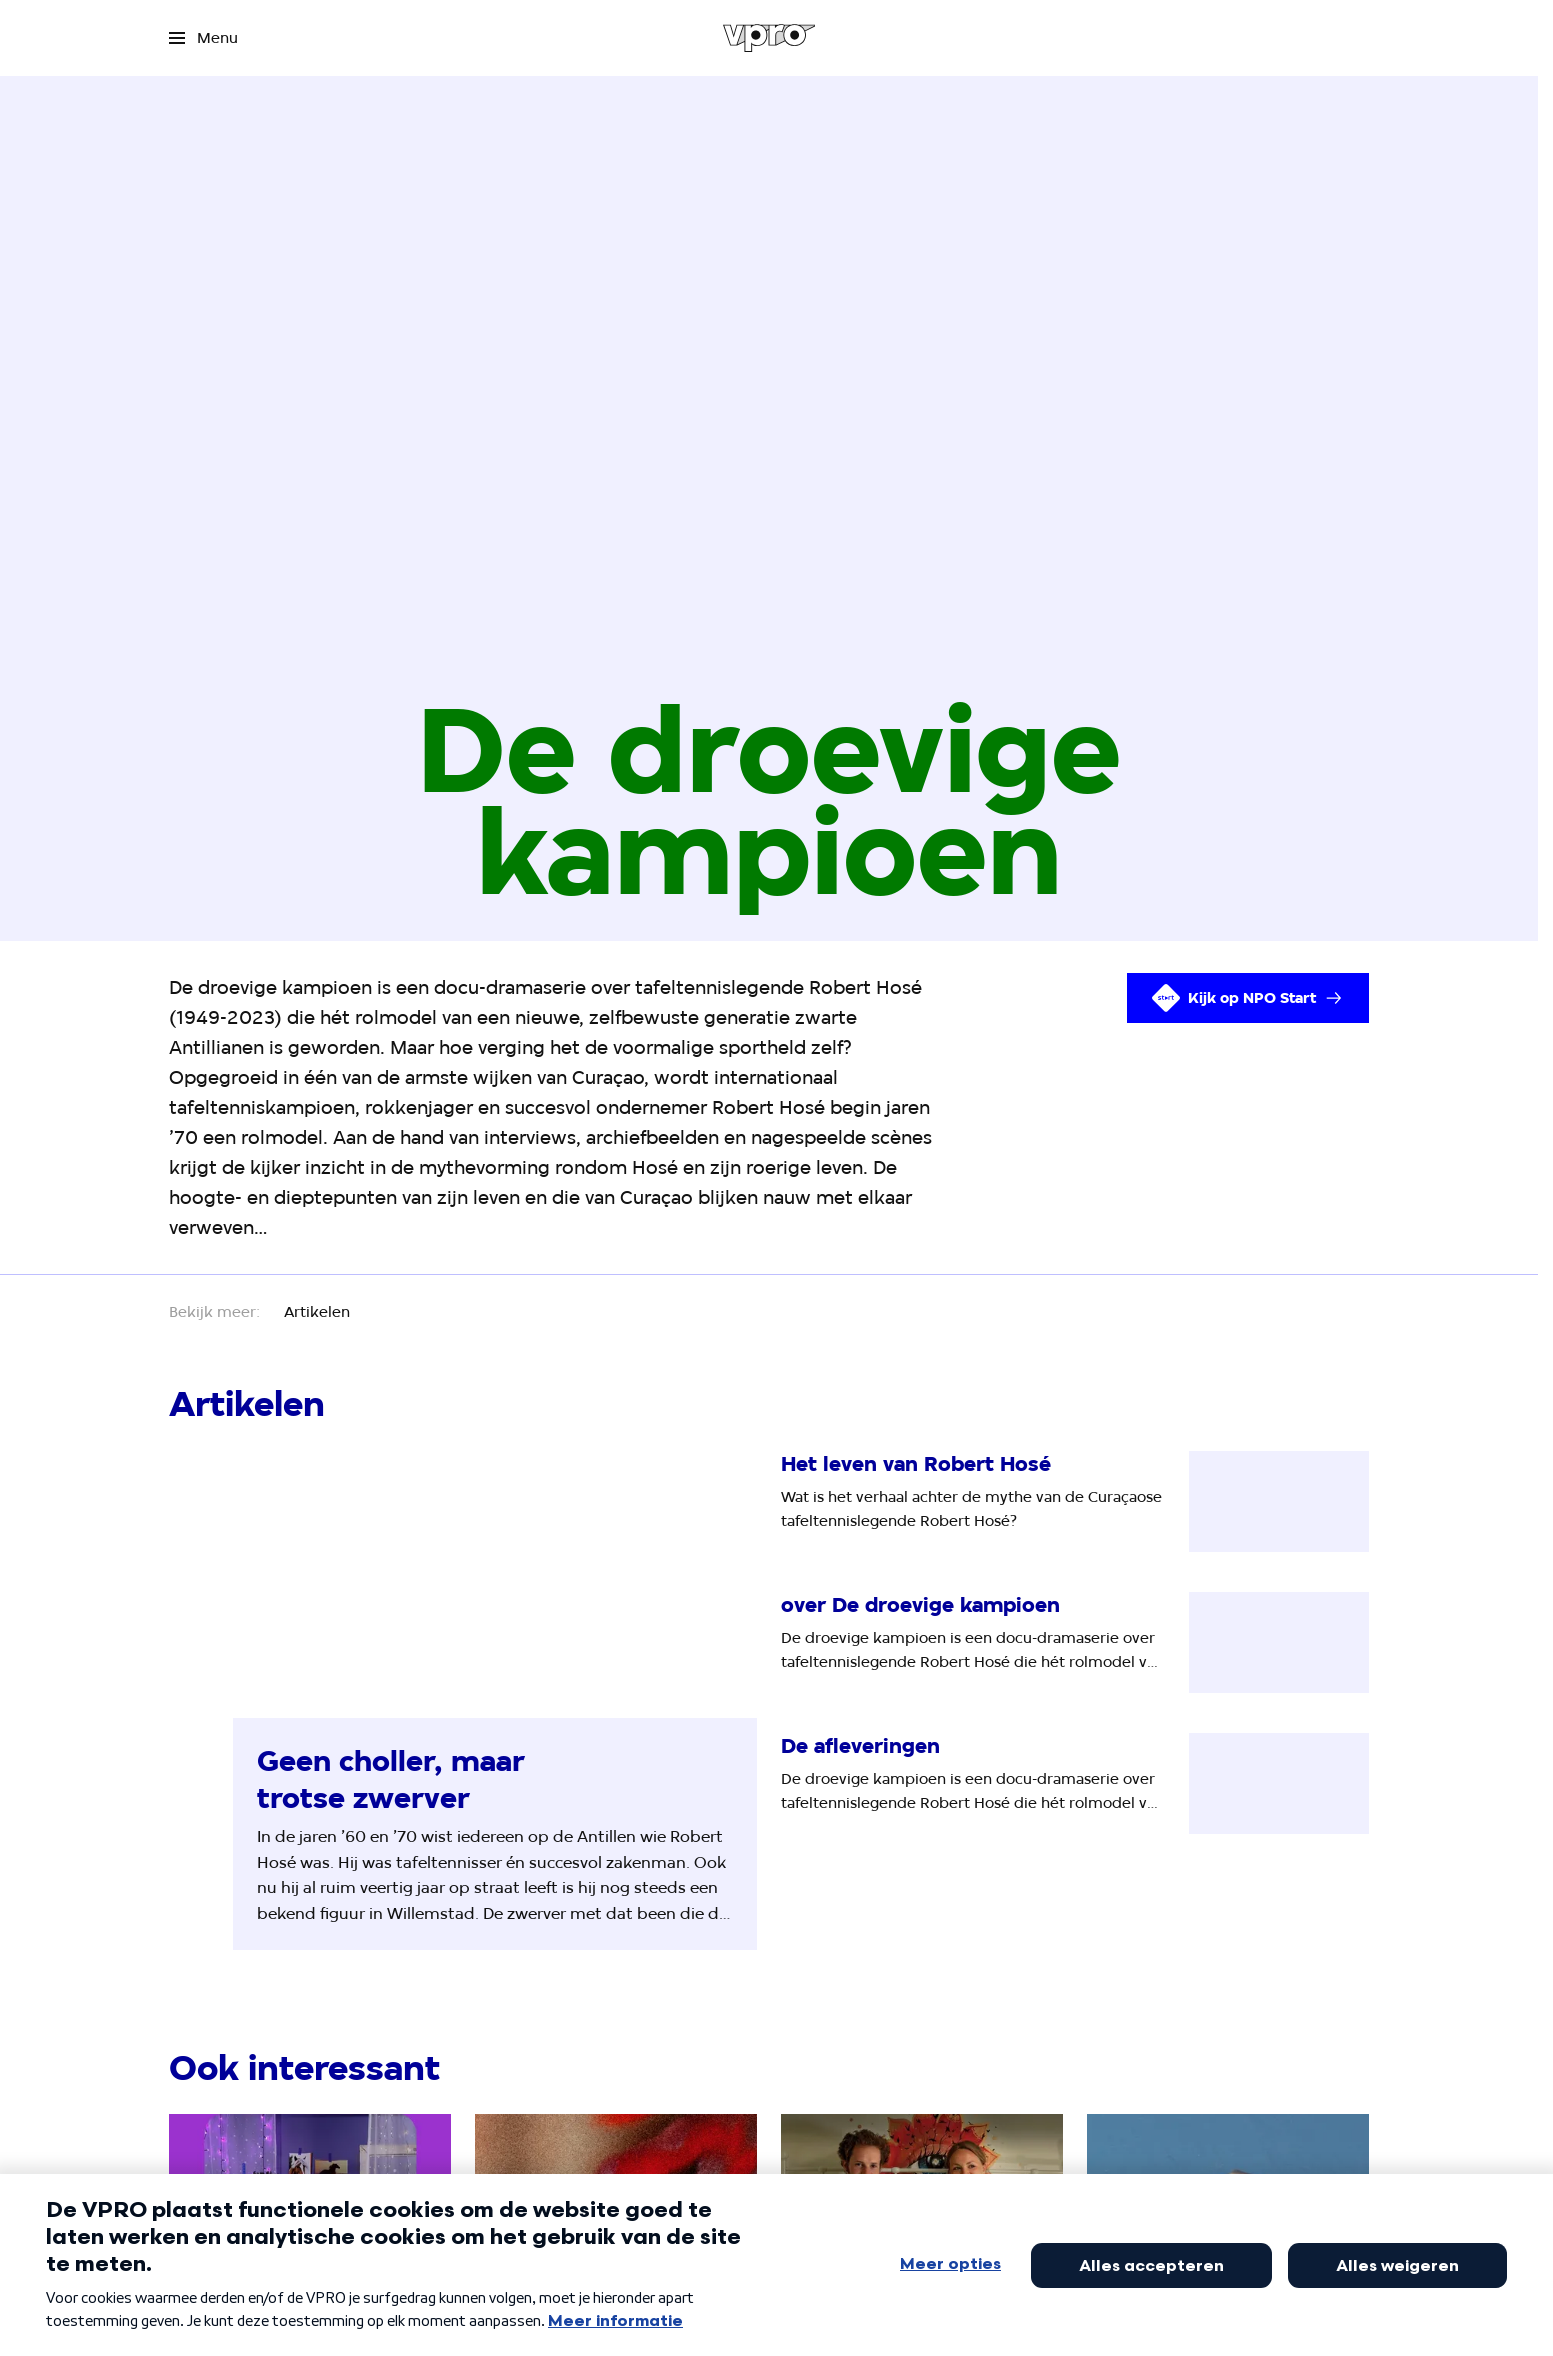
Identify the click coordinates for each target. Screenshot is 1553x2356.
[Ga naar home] (769, 38)
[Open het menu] (203, 38)
